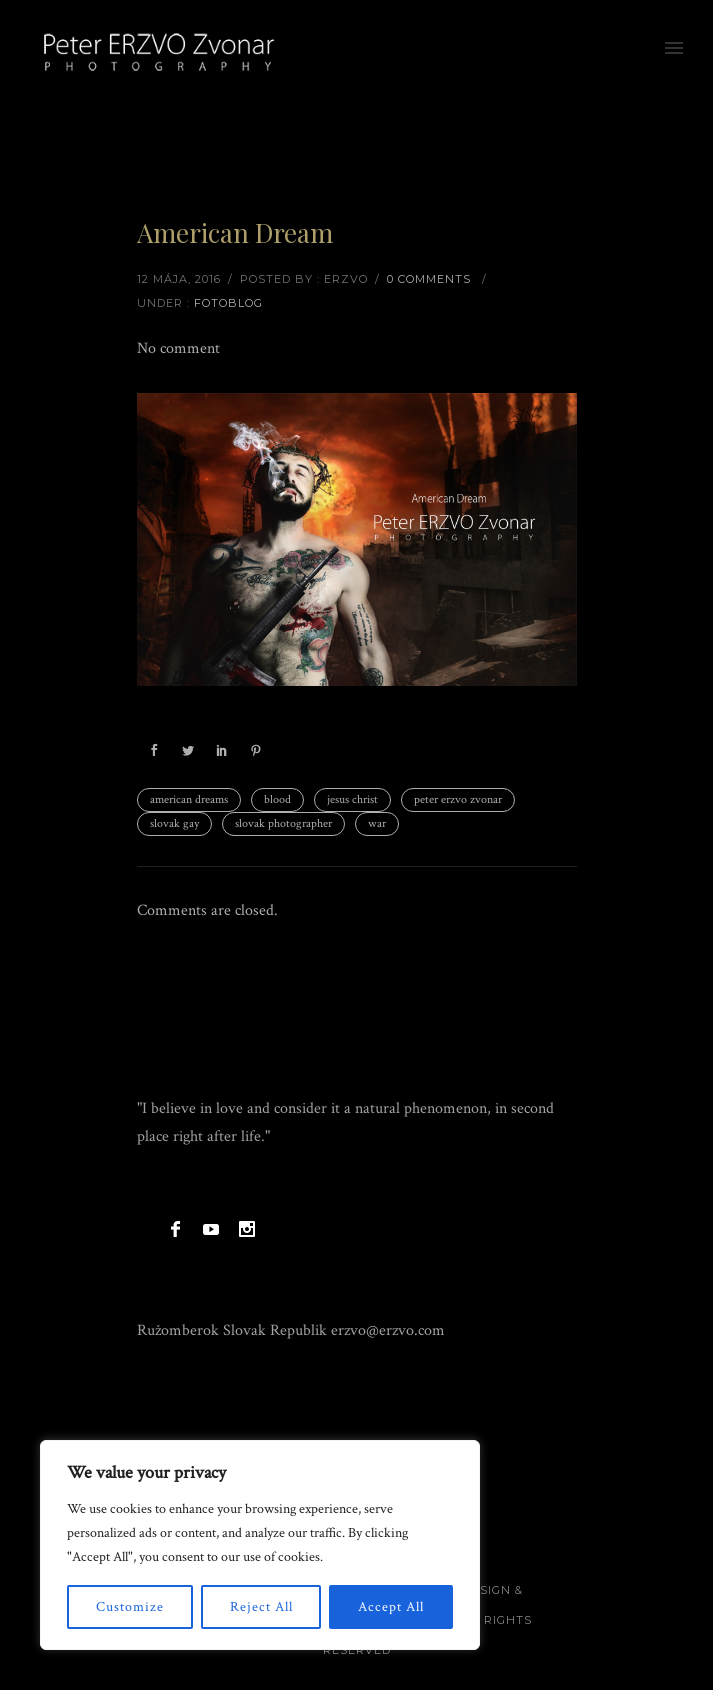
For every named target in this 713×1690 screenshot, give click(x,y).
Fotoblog (228, 303)
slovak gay (174, 823)
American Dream (235, 232)
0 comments (429, 279)
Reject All (261, 1607)
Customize (130, 1607)
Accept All (391, 1607)
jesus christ (352, 799)
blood (277, 799)
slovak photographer (283, 823)
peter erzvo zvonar (458, 799)
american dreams (189, 799)
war (377, 823)
